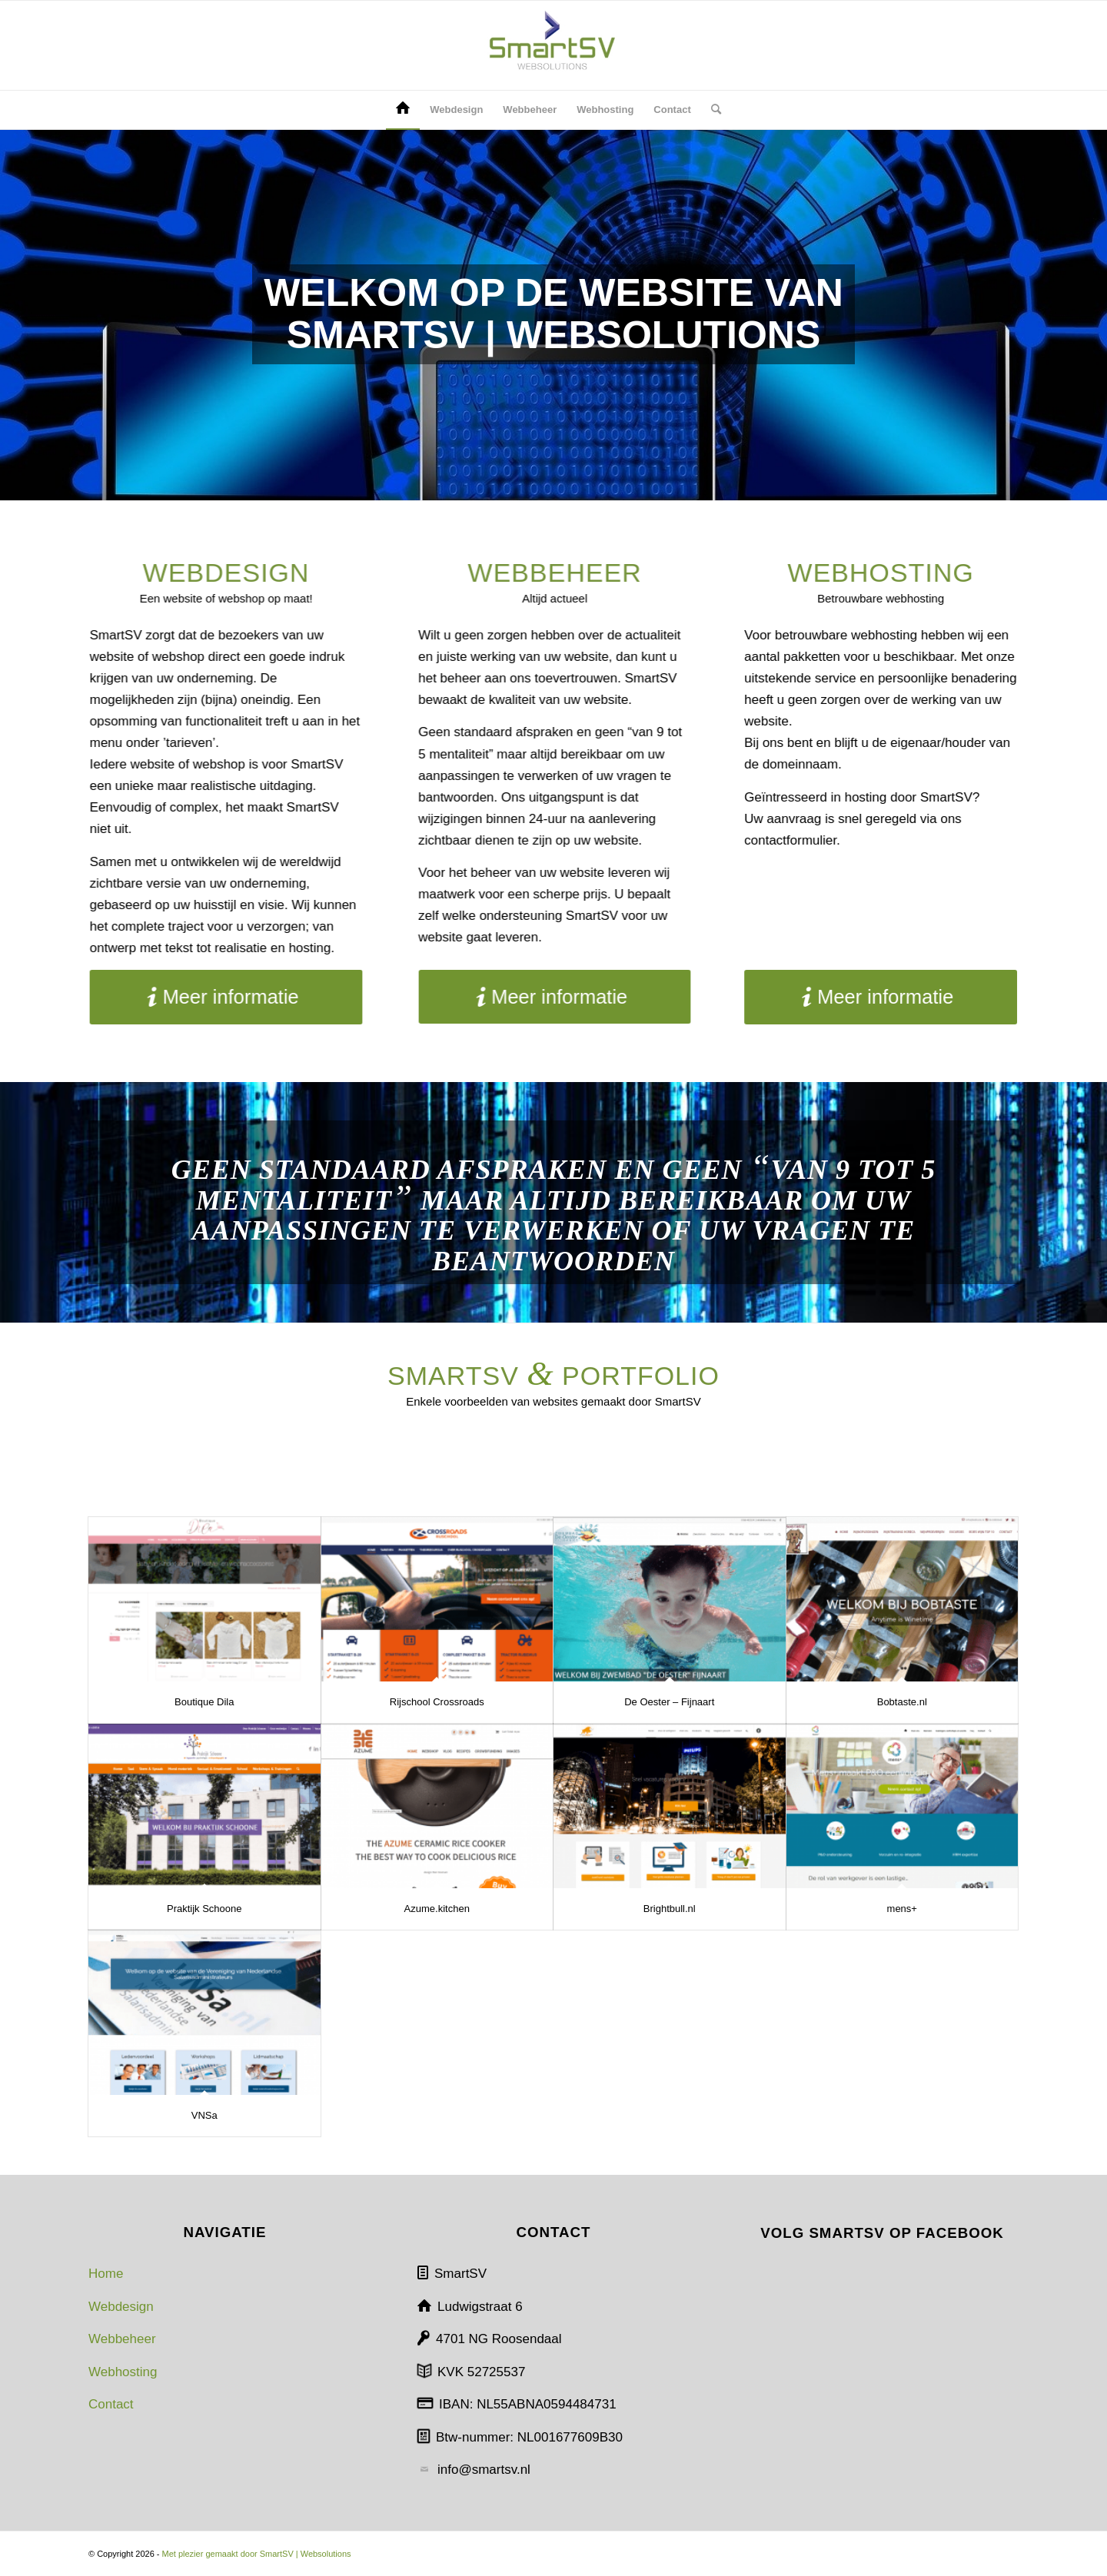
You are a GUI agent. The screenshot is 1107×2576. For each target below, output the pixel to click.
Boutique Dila (204, 1702)
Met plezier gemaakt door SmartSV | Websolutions (256, 2553)
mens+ (902, 1908)
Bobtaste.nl (902, 1702)
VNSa (204, 2115)
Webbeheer (122, 2339)
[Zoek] (711, 110)
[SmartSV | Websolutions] (553, 45)
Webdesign (121, 2306)
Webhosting (122, 2372)
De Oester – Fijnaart (669, 1702)
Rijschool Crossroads (437, 1702)
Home (105, 2273)
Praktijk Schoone (204, 1908)
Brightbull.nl (669, 1908)
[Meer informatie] (203, 997)
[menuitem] (403, 110)
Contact (111, 2404)
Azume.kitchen (437, 1908)
